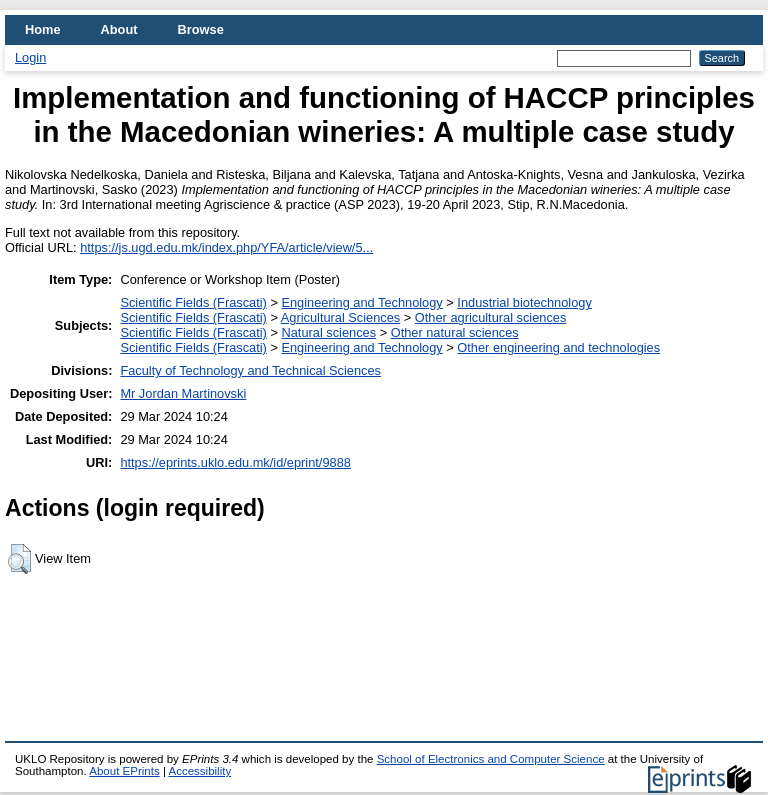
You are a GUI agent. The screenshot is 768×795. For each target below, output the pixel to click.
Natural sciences (328, 332)
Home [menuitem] (43, 29)
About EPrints (124, 771)
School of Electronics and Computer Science (491, 759)
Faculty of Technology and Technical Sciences (250, 370)
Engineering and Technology (361, 302)
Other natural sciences (455, 332)
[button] (19, 559)
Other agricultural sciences (491, 317)
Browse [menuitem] (201, 29)
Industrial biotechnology (524, 302)
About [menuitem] (119, 29)
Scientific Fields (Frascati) (193, 302)
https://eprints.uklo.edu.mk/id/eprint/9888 (235, 462)
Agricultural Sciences (341, 317)
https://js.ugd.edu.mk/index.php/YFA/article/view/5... (226, 247)
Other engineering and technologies (558, 347)
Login (30, 57)
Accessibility (199, 771)
